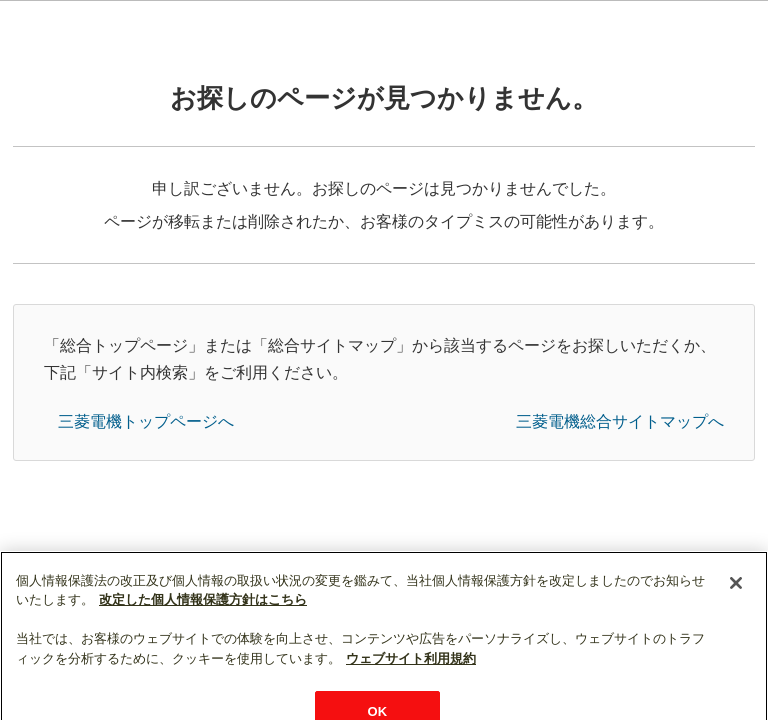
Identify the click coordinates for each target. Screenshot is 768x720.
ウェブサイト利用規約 (411, 680)
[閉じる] (736, 604)
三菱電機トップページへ (146, 421)
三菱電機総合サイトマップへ (620, 421)
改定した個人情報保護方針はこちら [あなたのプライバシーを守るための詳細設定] (203, 621)
